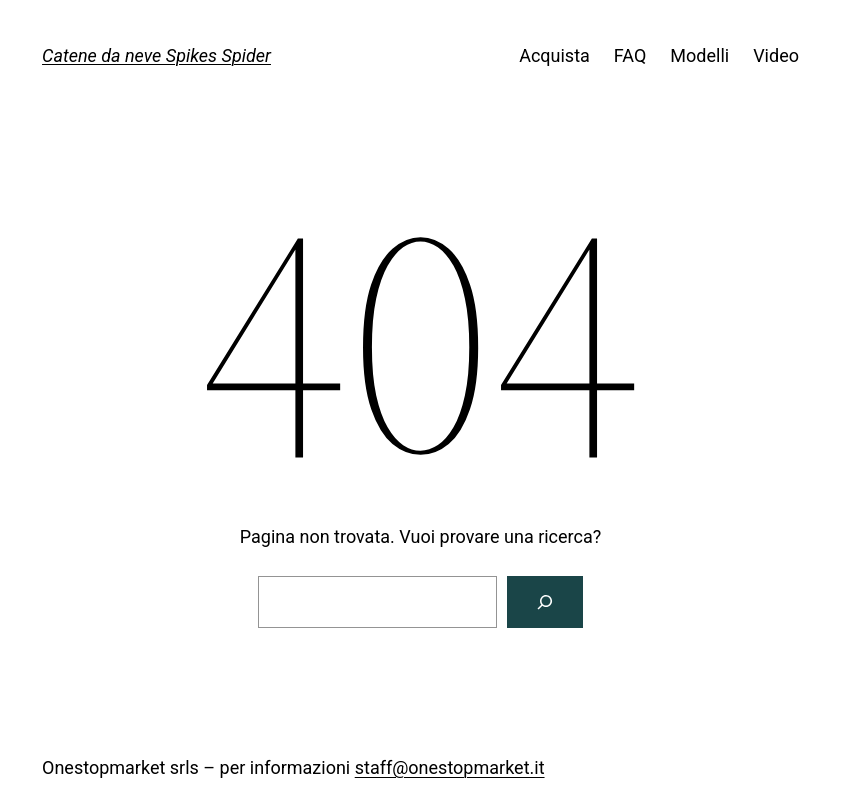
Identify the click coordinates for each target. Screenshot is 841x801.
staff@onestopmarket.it (450, 767)
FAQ (630, 55)
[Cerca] (545, 602)
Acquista (554, 55)
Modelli (699, 55)
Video (776, 55)
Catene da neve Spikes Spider (156, 55)
